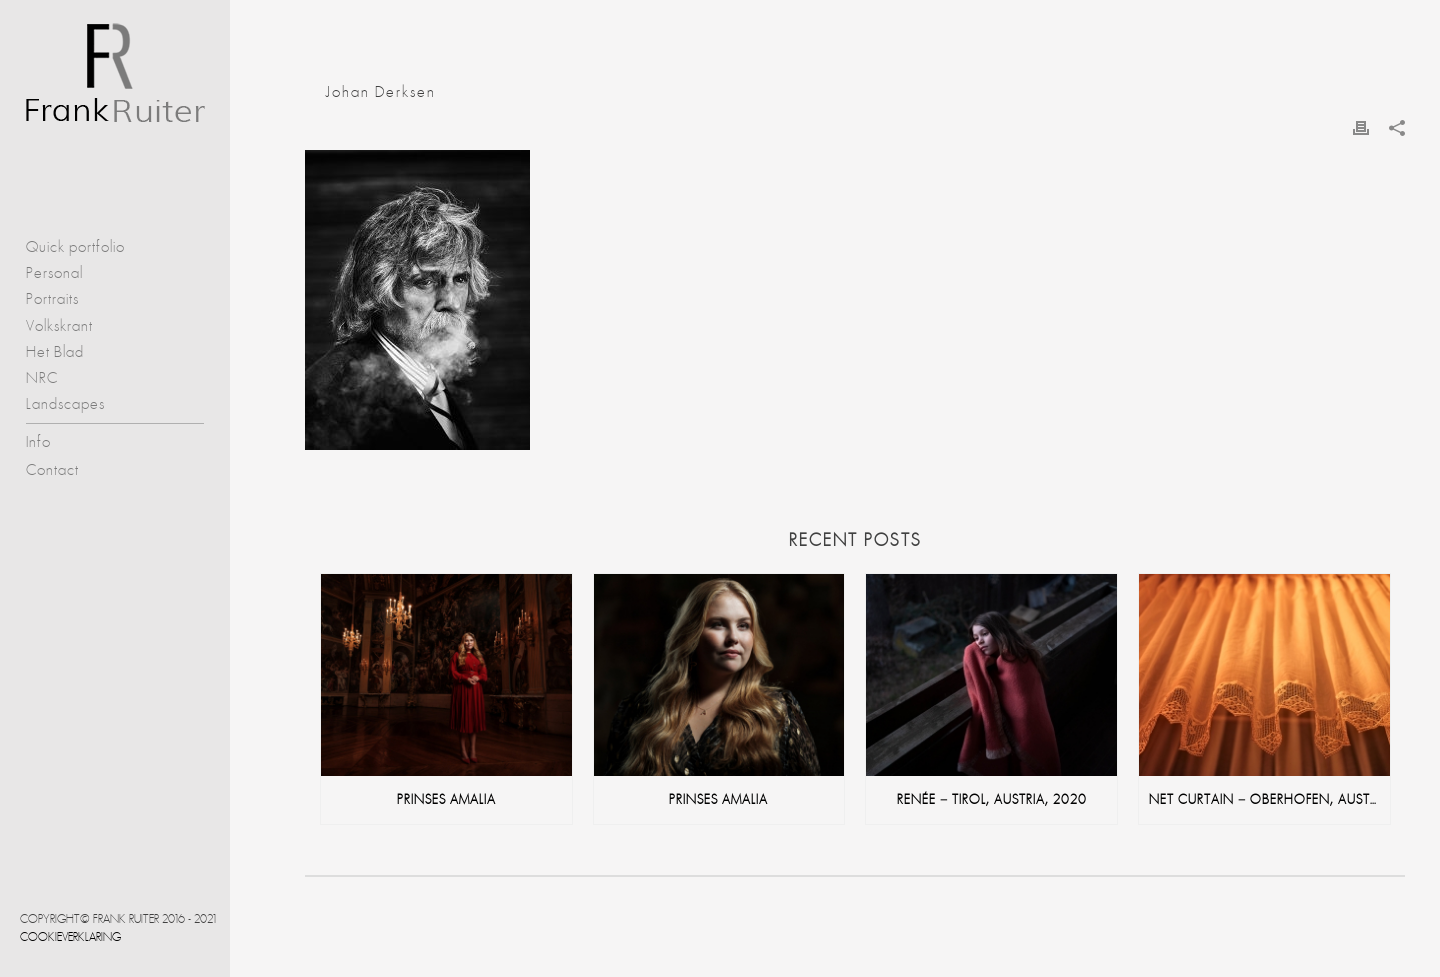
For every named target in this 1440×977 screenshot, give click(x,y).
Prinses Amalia (446, 800)
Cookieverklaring (70, 937)
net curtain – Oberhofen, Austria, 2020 (1269, 800)
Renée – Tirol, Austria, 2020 (992, 800)
